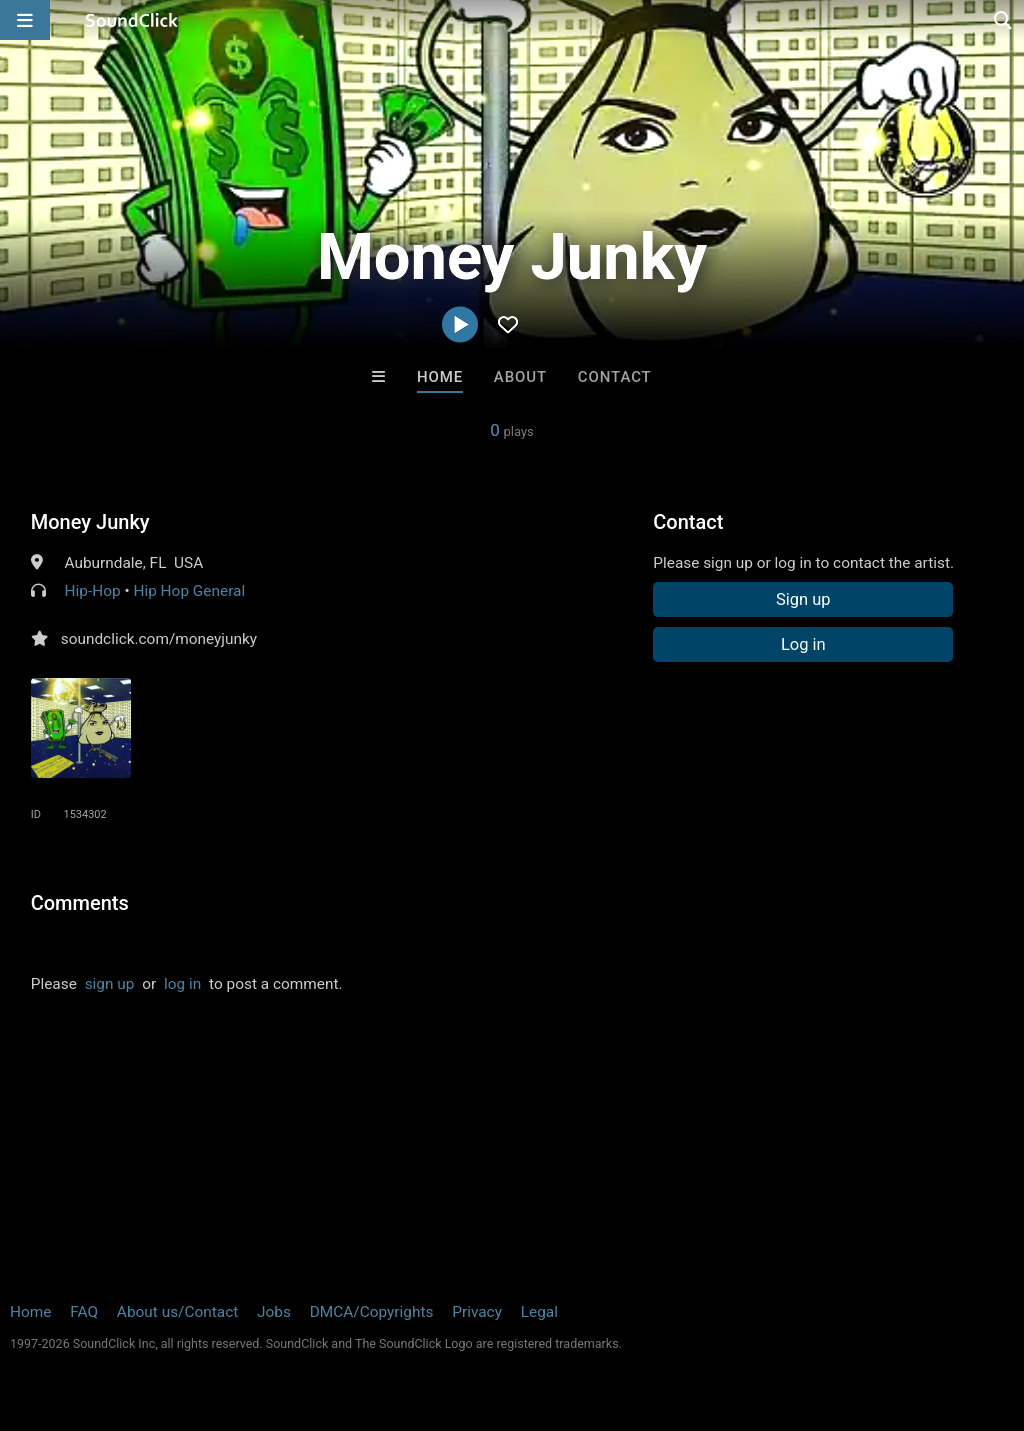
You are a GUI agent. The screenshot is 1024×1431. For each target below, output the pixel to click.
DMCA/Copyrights (372, 1312)
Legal (539, 1312)
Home (440, 377)
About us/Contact (177, 1312)
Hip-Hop (93, 591)
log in (182, 984)
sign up (110, 984)
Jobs (274, 1312)
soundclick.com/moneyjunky (159, 639)
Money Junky (90, 522)
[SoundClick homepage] (132, 20)
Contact (615, 377)
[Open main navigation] (25, 20)
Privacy (477, 1312)
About (520, 377)
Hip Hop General (189, 591)
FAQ (84, 1312)
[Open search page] (1004, 20)
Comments (80, 903)
